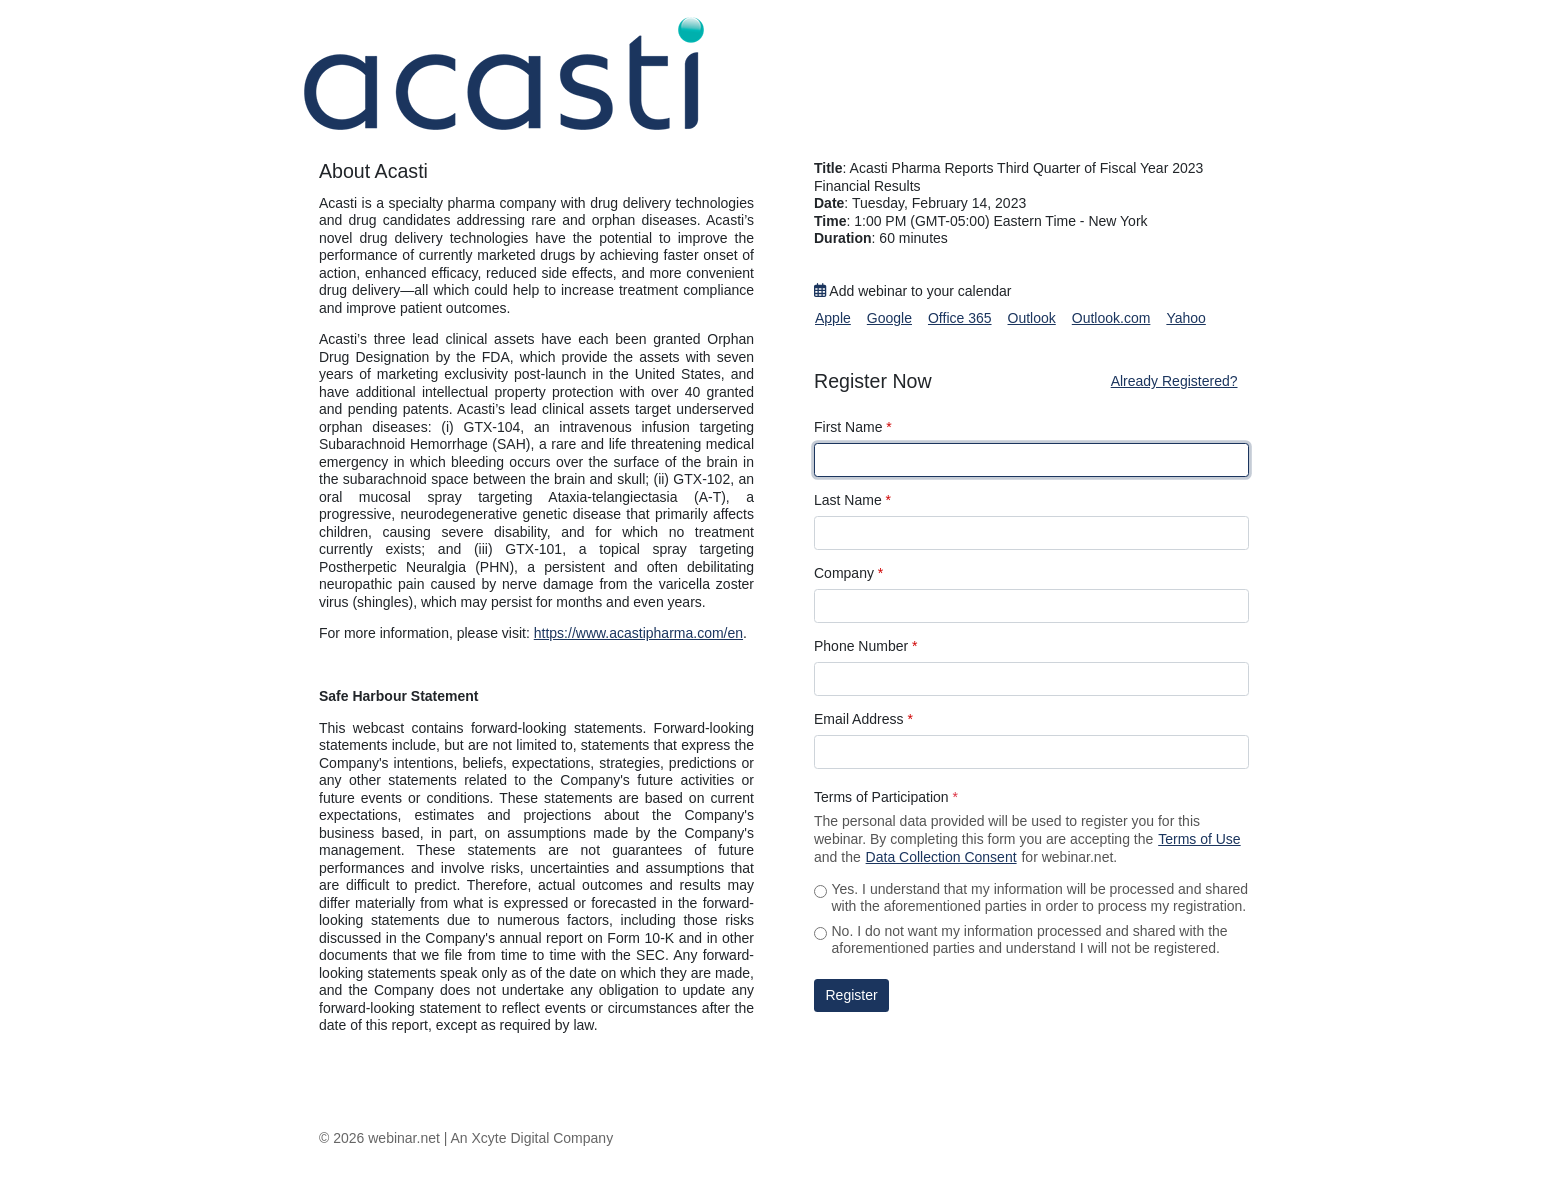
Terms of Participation (886, 797)
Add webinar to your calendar (912, 291)
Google (889, 318)
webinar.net (404, 1138)
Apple (833, 318)
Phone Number (866, 646)
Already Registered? (1174, 381)
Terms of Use (1199, 839)
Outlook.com (1111, 318)
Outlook (1032, 318)
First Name (853, 427)
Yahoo (1185, 318)
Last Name (852, 500)
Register (852, 995)
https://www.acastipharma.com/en (638, 633)
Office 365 (960, 318)
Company (848, 573)
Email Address (863, 719)
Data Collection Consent (941, 857)
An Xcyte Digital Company (532, 1138)
